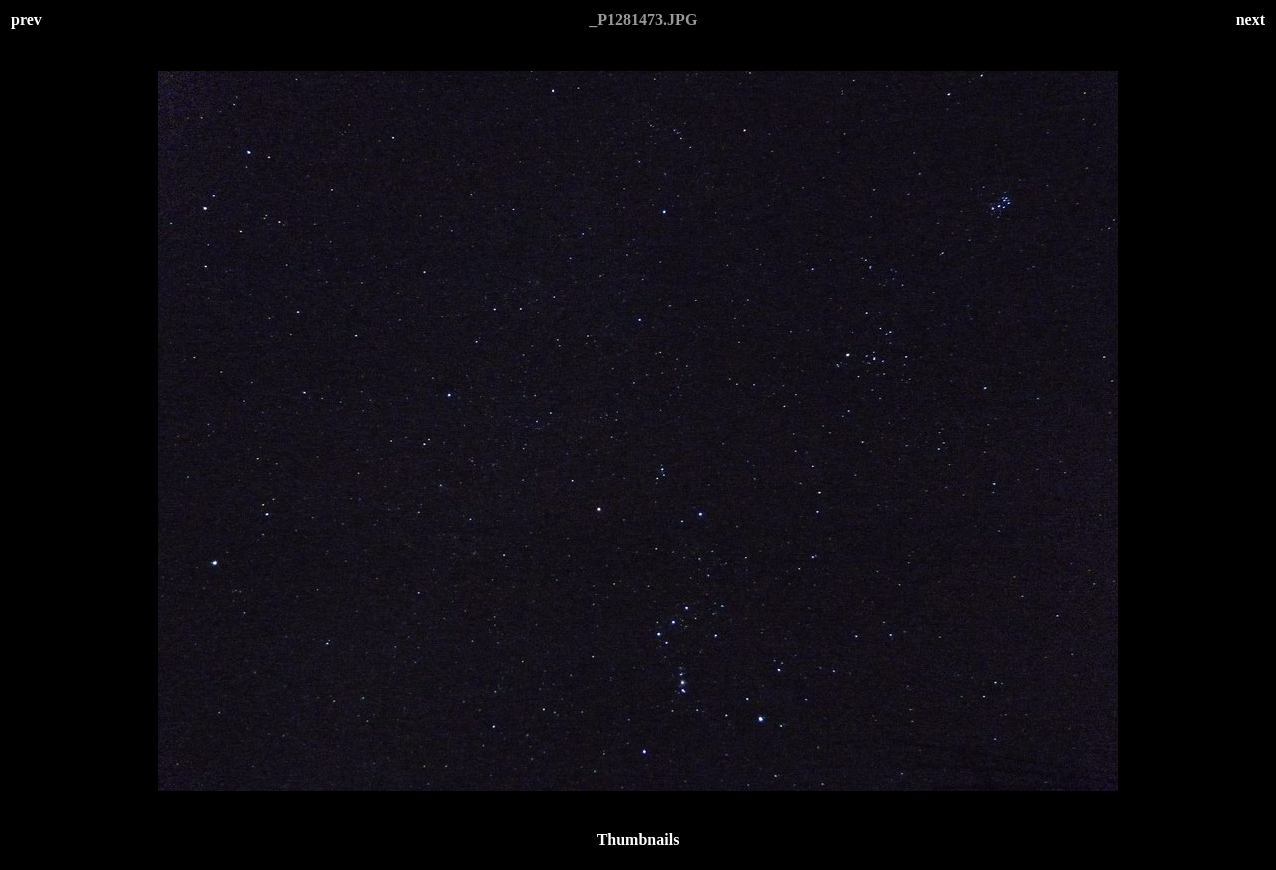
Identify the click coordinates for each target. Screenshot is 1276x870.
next (1250, 19)
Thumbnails (638, 839)
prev (26, 19)
